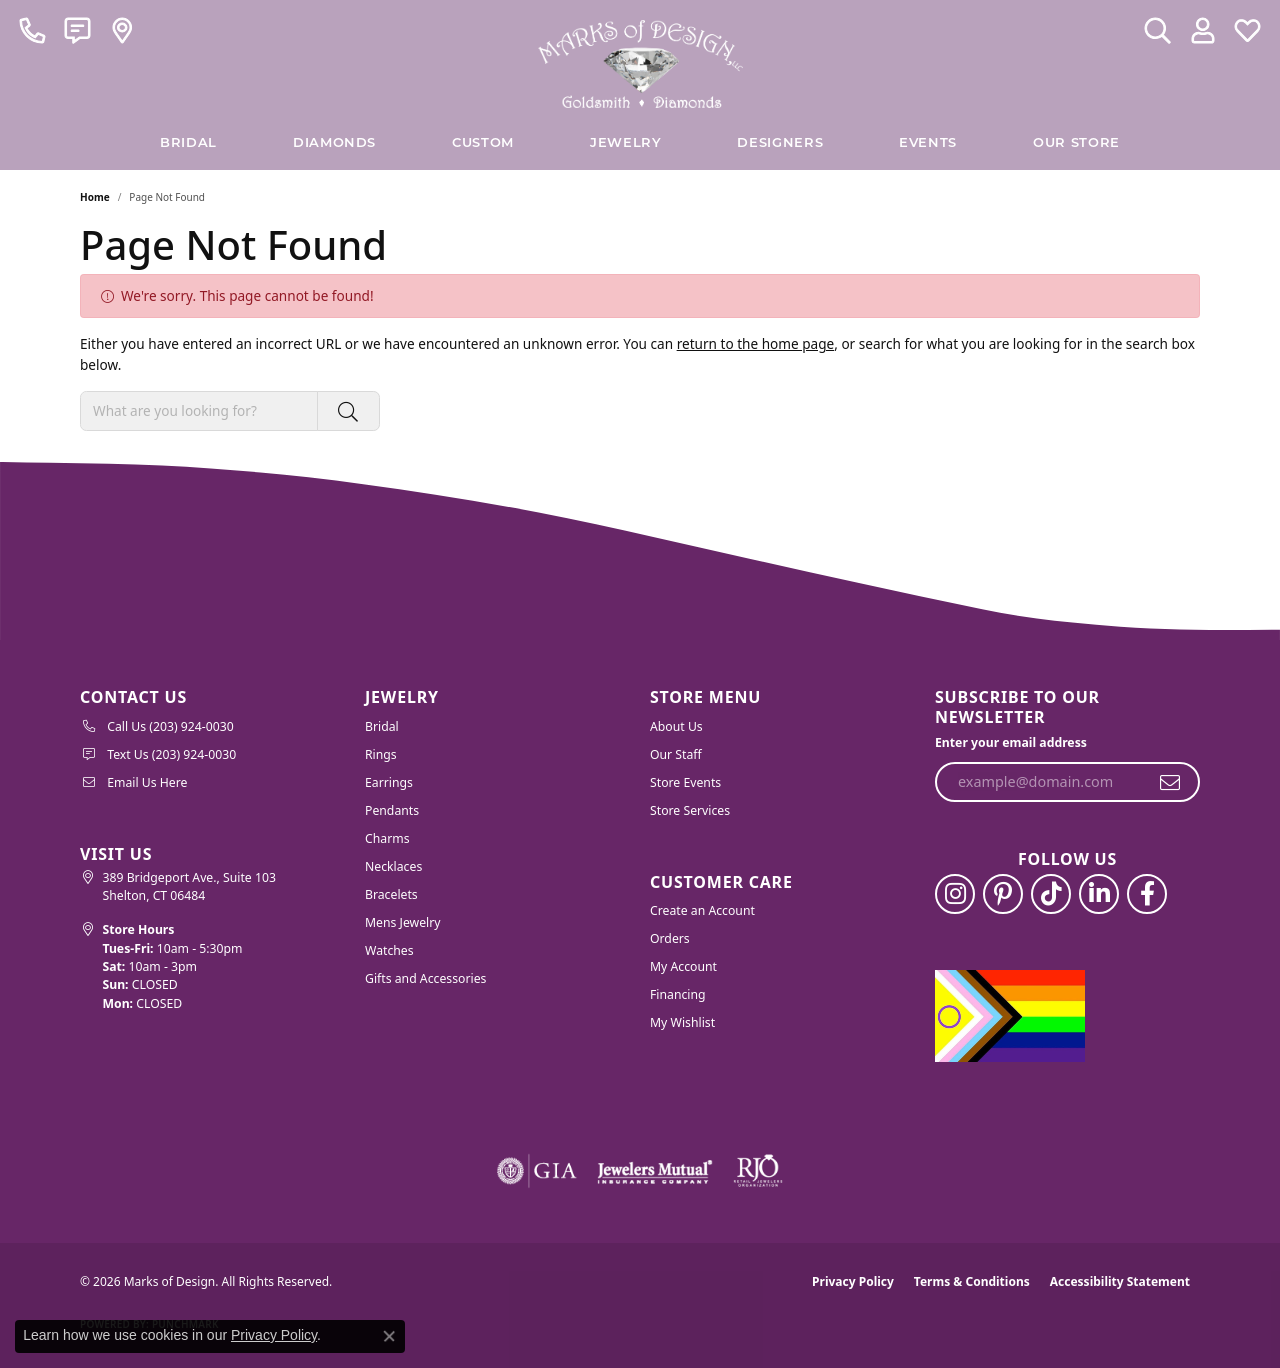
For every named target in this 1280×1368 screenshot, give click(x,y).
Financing (678, 994)
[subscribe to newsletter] (1170, 782)
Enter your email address (1011, 742)
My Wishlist (682, 1022)
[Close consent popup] (389, 1336)
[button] (1157, 30)
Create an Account (702, 910)
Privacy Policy (853, 1281)
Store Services (690, 810)
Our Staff (676, 754)
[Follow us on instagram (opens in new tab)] (955, 894)
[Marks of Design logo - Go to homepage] (640, 59)
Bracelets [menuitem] (391, 894)
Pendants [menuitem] (392, 810)
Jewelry (625, 143)
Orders (670, 938)
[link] (32, 30)
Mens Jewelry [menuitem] (403, 922)
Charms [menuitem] (387, 838)
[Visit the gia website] (537, 1171)
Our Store (1076, 143)
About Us (676, 726)
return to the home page (756, 343)
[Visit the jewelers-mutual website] (654, 1171)
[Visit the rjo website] (758, 1171)
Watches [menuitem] (389, 950)
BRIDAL (188, 143)
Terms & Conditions (972, 1281)
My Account (683, 966)
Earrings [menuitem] (389, 782)
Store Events (685, 782)
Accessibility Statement (1120, 1281)
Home (95, 197)
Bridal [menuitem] (382, 726)
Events (928, 143)
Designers (780, 143)
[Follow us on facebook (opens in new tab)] (1147, 894)
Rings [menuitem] (381, 754)
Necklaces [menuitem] (393, 866)
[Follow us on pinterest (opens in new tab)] (1003, 894)
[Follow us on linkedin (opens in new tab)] (1099, 894)
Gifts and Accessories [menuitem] (425, 978)
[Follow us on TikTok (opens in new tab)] (1051, 894)
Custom (483, 143)
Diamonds (334, 143)
